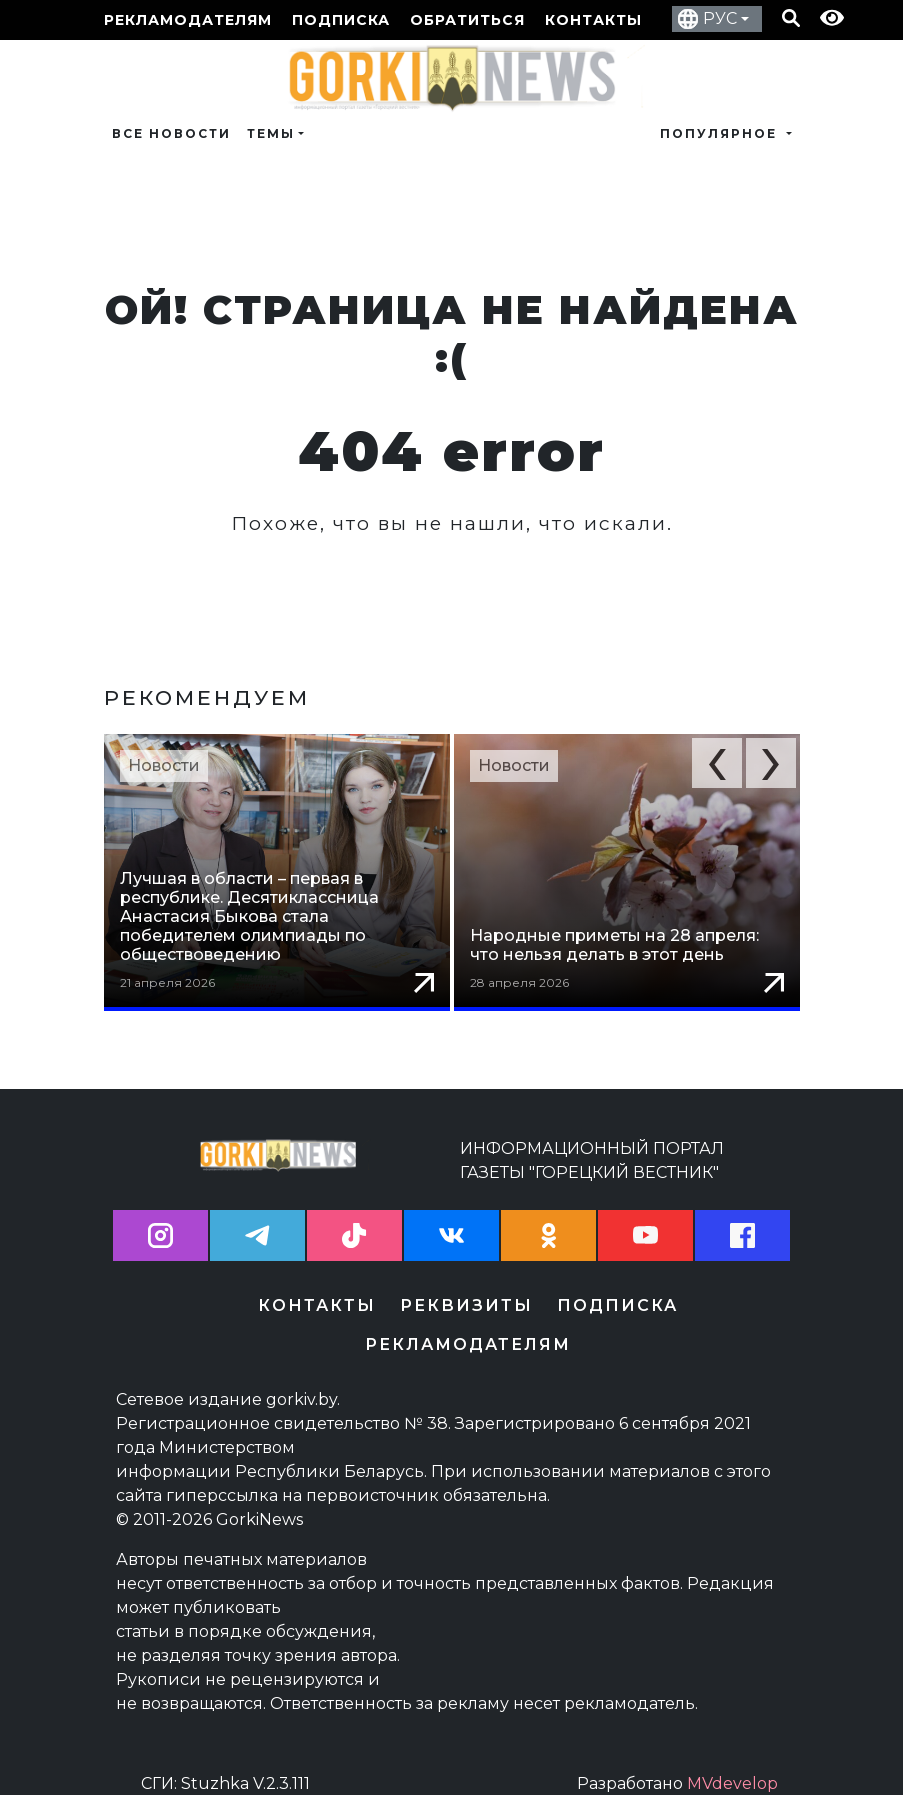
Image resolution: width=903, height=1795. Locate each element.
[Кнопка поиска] (791, 20)
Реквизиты (466, 1288)
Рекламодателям (188, 20)
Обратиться (467, 20)
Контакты (593, 20)
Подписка (341, 20)
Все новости (171, 133)
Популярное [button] (721, 133)
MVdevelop (732, 1766)
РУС (720, 18)
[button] (717, 763)
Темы (271, 133)
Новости (164, 765)
